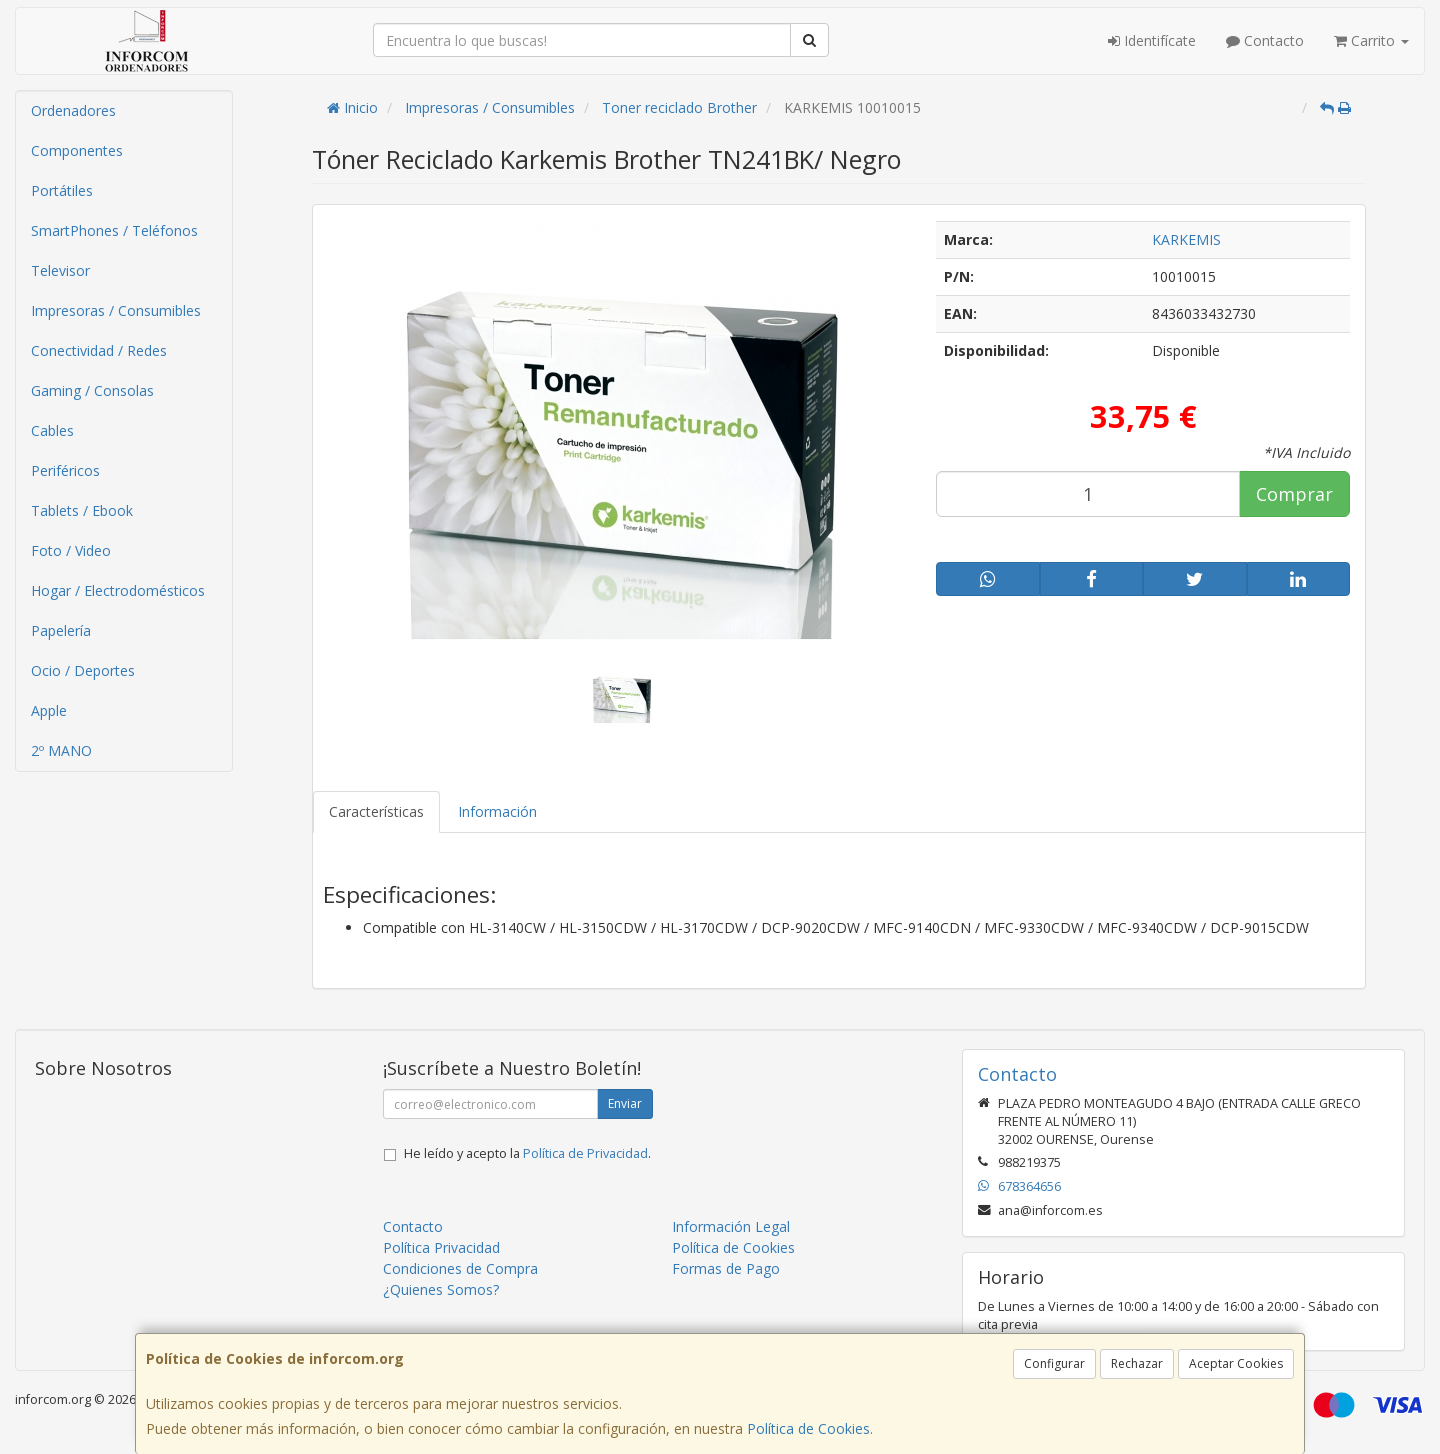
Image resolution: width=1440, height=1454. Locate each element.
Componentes (77, 150)
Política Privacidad (441, 1247)
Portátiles (62, 190)
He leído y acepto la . (527, 1153)
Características (376, 811)
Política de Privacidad (585, 1153)
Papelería (61, 630)
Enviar (625, 1103)
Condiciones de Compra (460, 1268)
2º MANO (61, 750)
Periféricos (65, 470)
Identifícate (1152, 40)
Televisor (60, 270)
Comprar (1294, 494)
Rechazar (1137, 1363)
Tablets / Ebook (82, 510)
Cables (52, 430)
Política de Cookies (808, 1428)
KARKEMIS (1186, 239)
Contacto (1265, 40)
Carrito (1371, 40)
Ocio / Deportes (83, 670)
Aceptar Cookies (1236, 1363)
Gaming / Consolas (92, 390)
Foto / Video (71, 550)
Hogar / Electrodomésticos (118, 590)
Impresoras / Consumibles (116, 310)
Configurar (1054, 1363)
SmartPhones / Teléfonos (114, 230)
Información (497, 811)
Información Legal (731, 1226)
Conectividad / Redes (99, 350)
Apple (49, 710)
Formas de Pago (726, 1268)
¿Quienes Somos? (441, 1289)
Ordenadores (73, 110)
